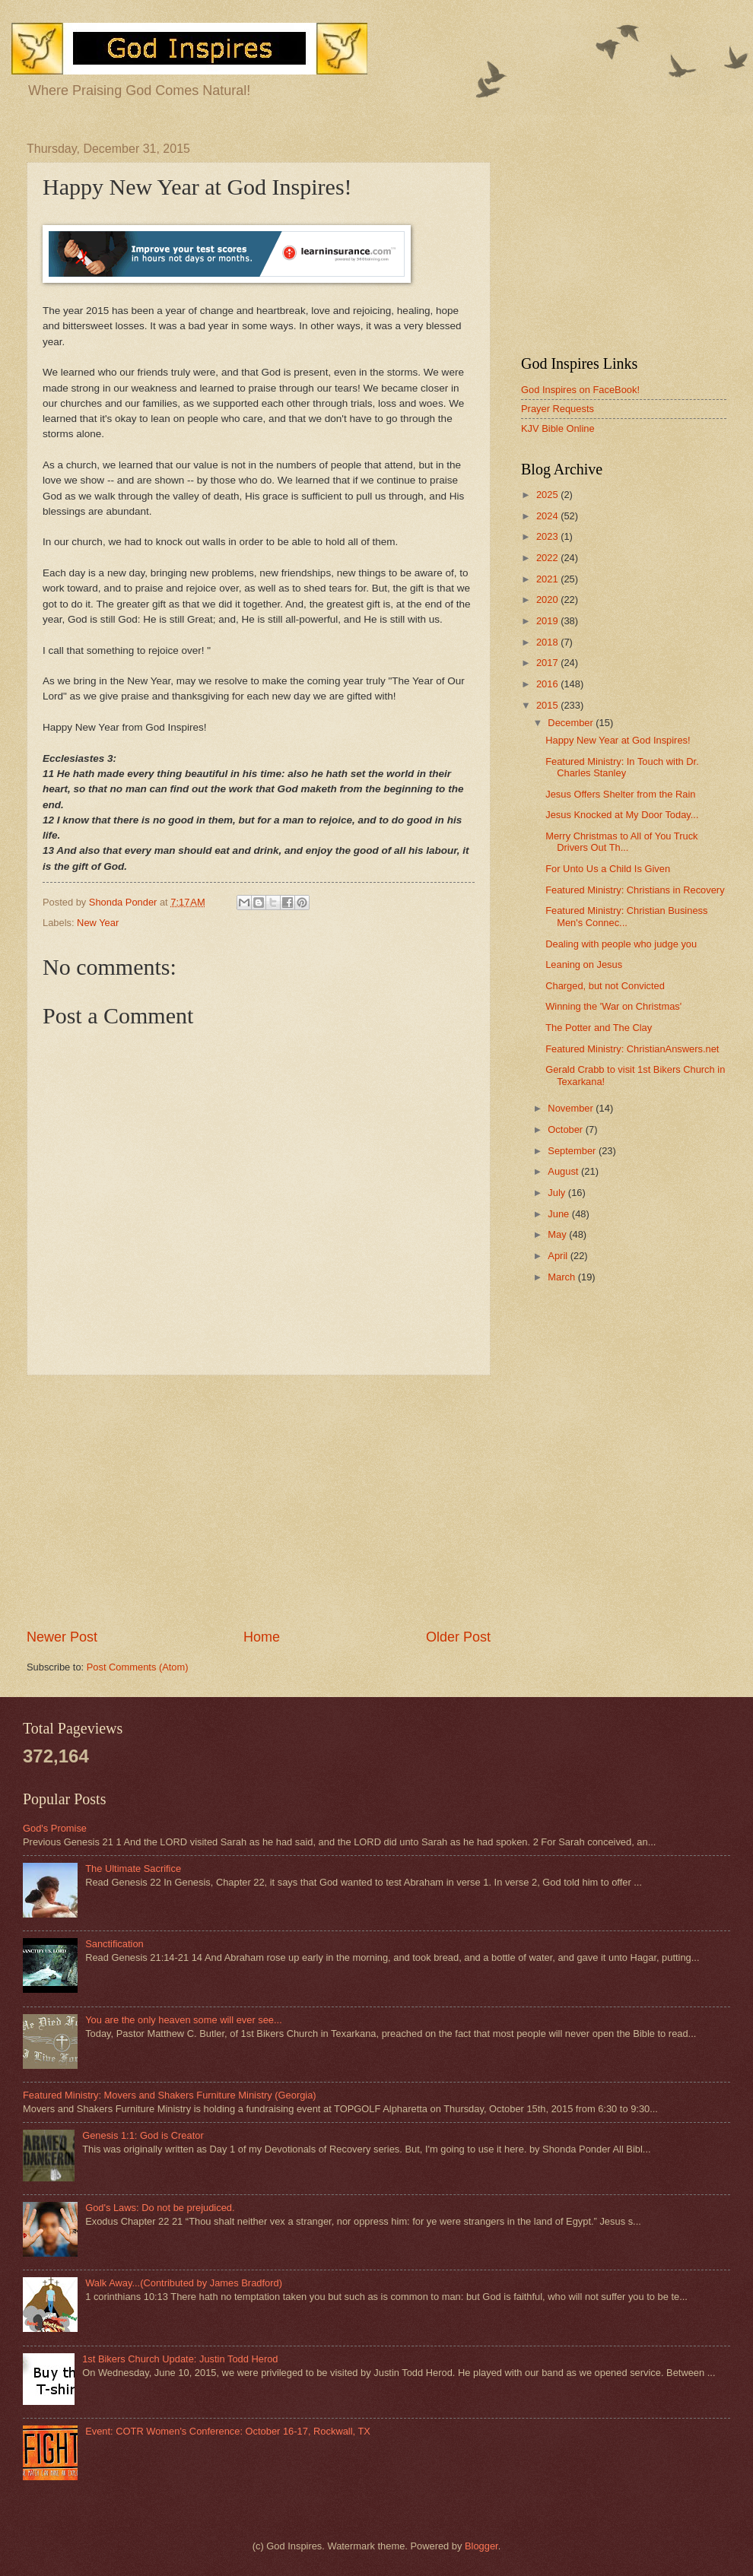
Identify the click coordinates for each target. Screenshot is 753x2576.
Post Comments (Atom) (138, 1667)
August (564, 1171)
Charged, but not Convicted (605, 985)
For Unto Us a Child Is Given (607, 868)
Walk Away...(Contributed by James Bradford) (183, 2283)
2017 (548, 662)
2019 (548, 621)
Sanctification (114, 1943)
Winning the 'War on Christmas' (613, 1006)
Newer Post (62, 1637)
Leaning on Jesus (583, 964)
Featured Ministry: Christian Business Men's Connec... (626, 916)
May (558, 1234)
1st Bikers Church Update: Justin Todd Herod (180, 2359)
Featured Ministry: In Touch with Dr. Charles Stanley (622, 767)
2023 (548, 536)
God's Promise (55, 1828)
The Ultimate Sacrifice (133, 1868)
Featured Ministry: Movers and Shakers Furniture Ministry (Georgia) (169, 2095)
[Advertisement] (259, 1501)
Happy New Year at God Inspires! (617, 740)
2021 (548, 579)
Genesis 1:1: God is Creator (143, 2135)
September (573, 1150)
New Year (98, 922)
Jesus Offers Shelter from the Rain (620, 794)
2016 (548, 684)
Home (261, 1637)
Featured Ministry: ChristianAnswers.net (632, 1049)
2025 (548, 494)
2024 (548, 516)
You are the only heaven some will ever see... (183, 2020)
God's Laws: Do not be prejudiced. (159, 2207)
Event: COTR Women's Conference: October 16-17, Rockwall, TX (227, 2431)
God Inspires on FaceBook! (580, 389)
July (557, 1192)
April (559, 1255)
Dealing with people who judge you (621, 944)
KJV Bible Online (558, 428)
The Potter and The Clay (598, 1027)
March (562, 1277)
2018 (548, 642)
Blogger (481, 2546)
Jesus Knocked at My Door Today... (621, 814)
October (566, 1129)
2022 (548, 557)
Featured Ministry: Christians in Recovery (634, 890)
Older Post (458, 1637)
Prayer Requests (557, 408)
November (572, 1108)
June (560, 1214)
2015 (548, 705)
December (572, 722)
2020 (548, 599)
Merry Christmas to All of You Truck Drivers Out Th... (621, 841)
